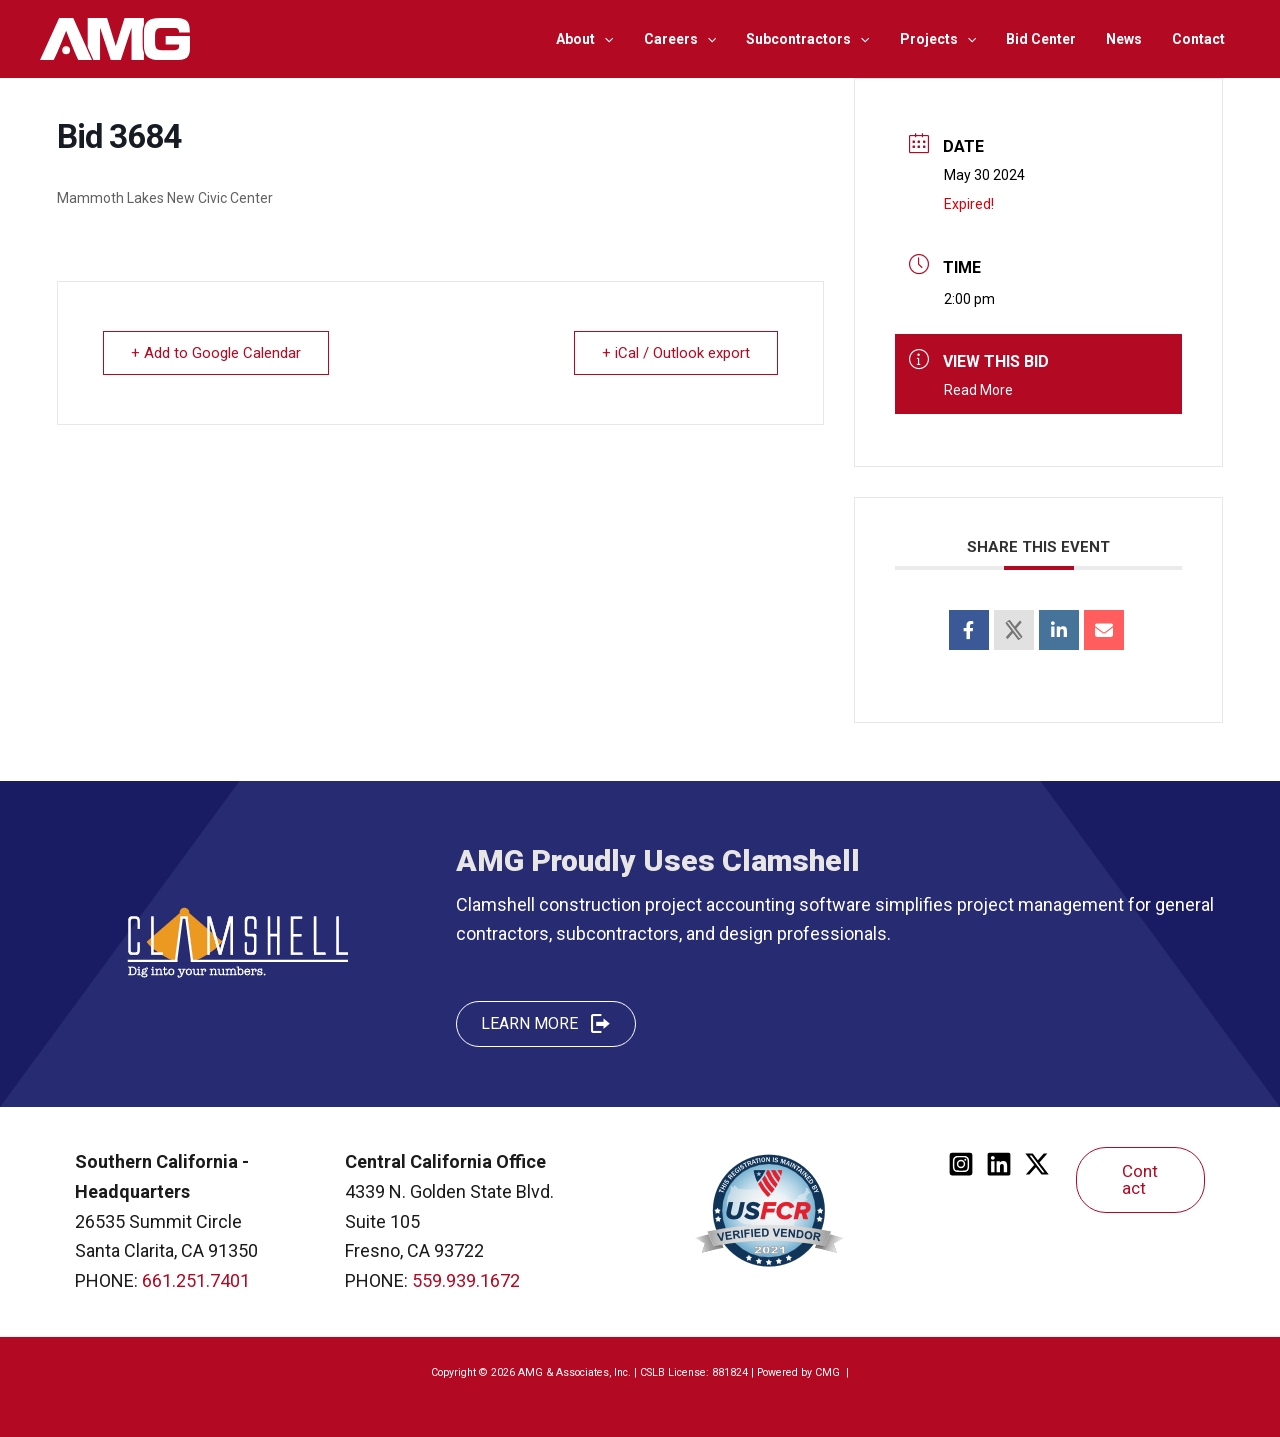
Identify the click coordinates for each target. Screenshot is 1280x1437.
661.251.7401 (196, 1280)
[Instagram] (961, 1164)
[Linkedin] (999, 1164)
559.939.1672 (466, 1280)
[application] (617, 39)
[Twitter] (1037, 1164)
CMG (829, 1372)
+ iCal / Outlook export (675, 353)
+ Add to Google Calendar (217, 353)
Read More (978, 390)
